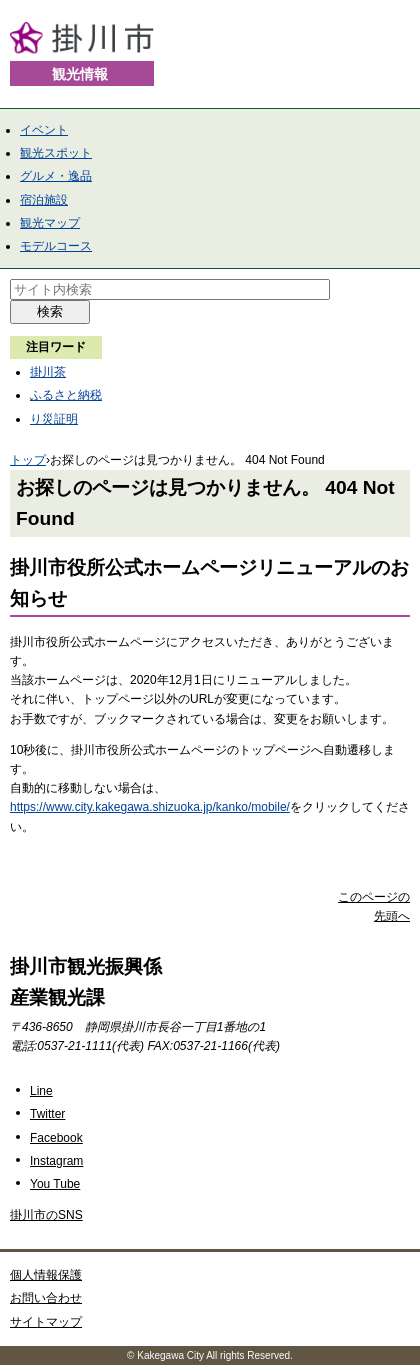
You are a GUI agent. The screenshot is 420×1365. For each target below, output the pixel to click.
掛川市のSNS (46, 1215)
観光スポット (56, 153)
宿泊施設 (44, 200)
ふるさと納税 (66, 395)
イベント (44, 130)
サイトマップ (46, 1322)
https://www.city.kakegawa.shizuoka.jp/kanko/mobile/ (150, 807)
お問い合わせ (46, 1298)
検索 (50, 311)
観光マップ (50, 223)
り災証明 (54, 419)
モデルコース (56, 246)
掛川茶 (48, 372)
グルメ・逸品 (56, 176)
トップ (28, 460)
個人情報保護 (46, 1275)
